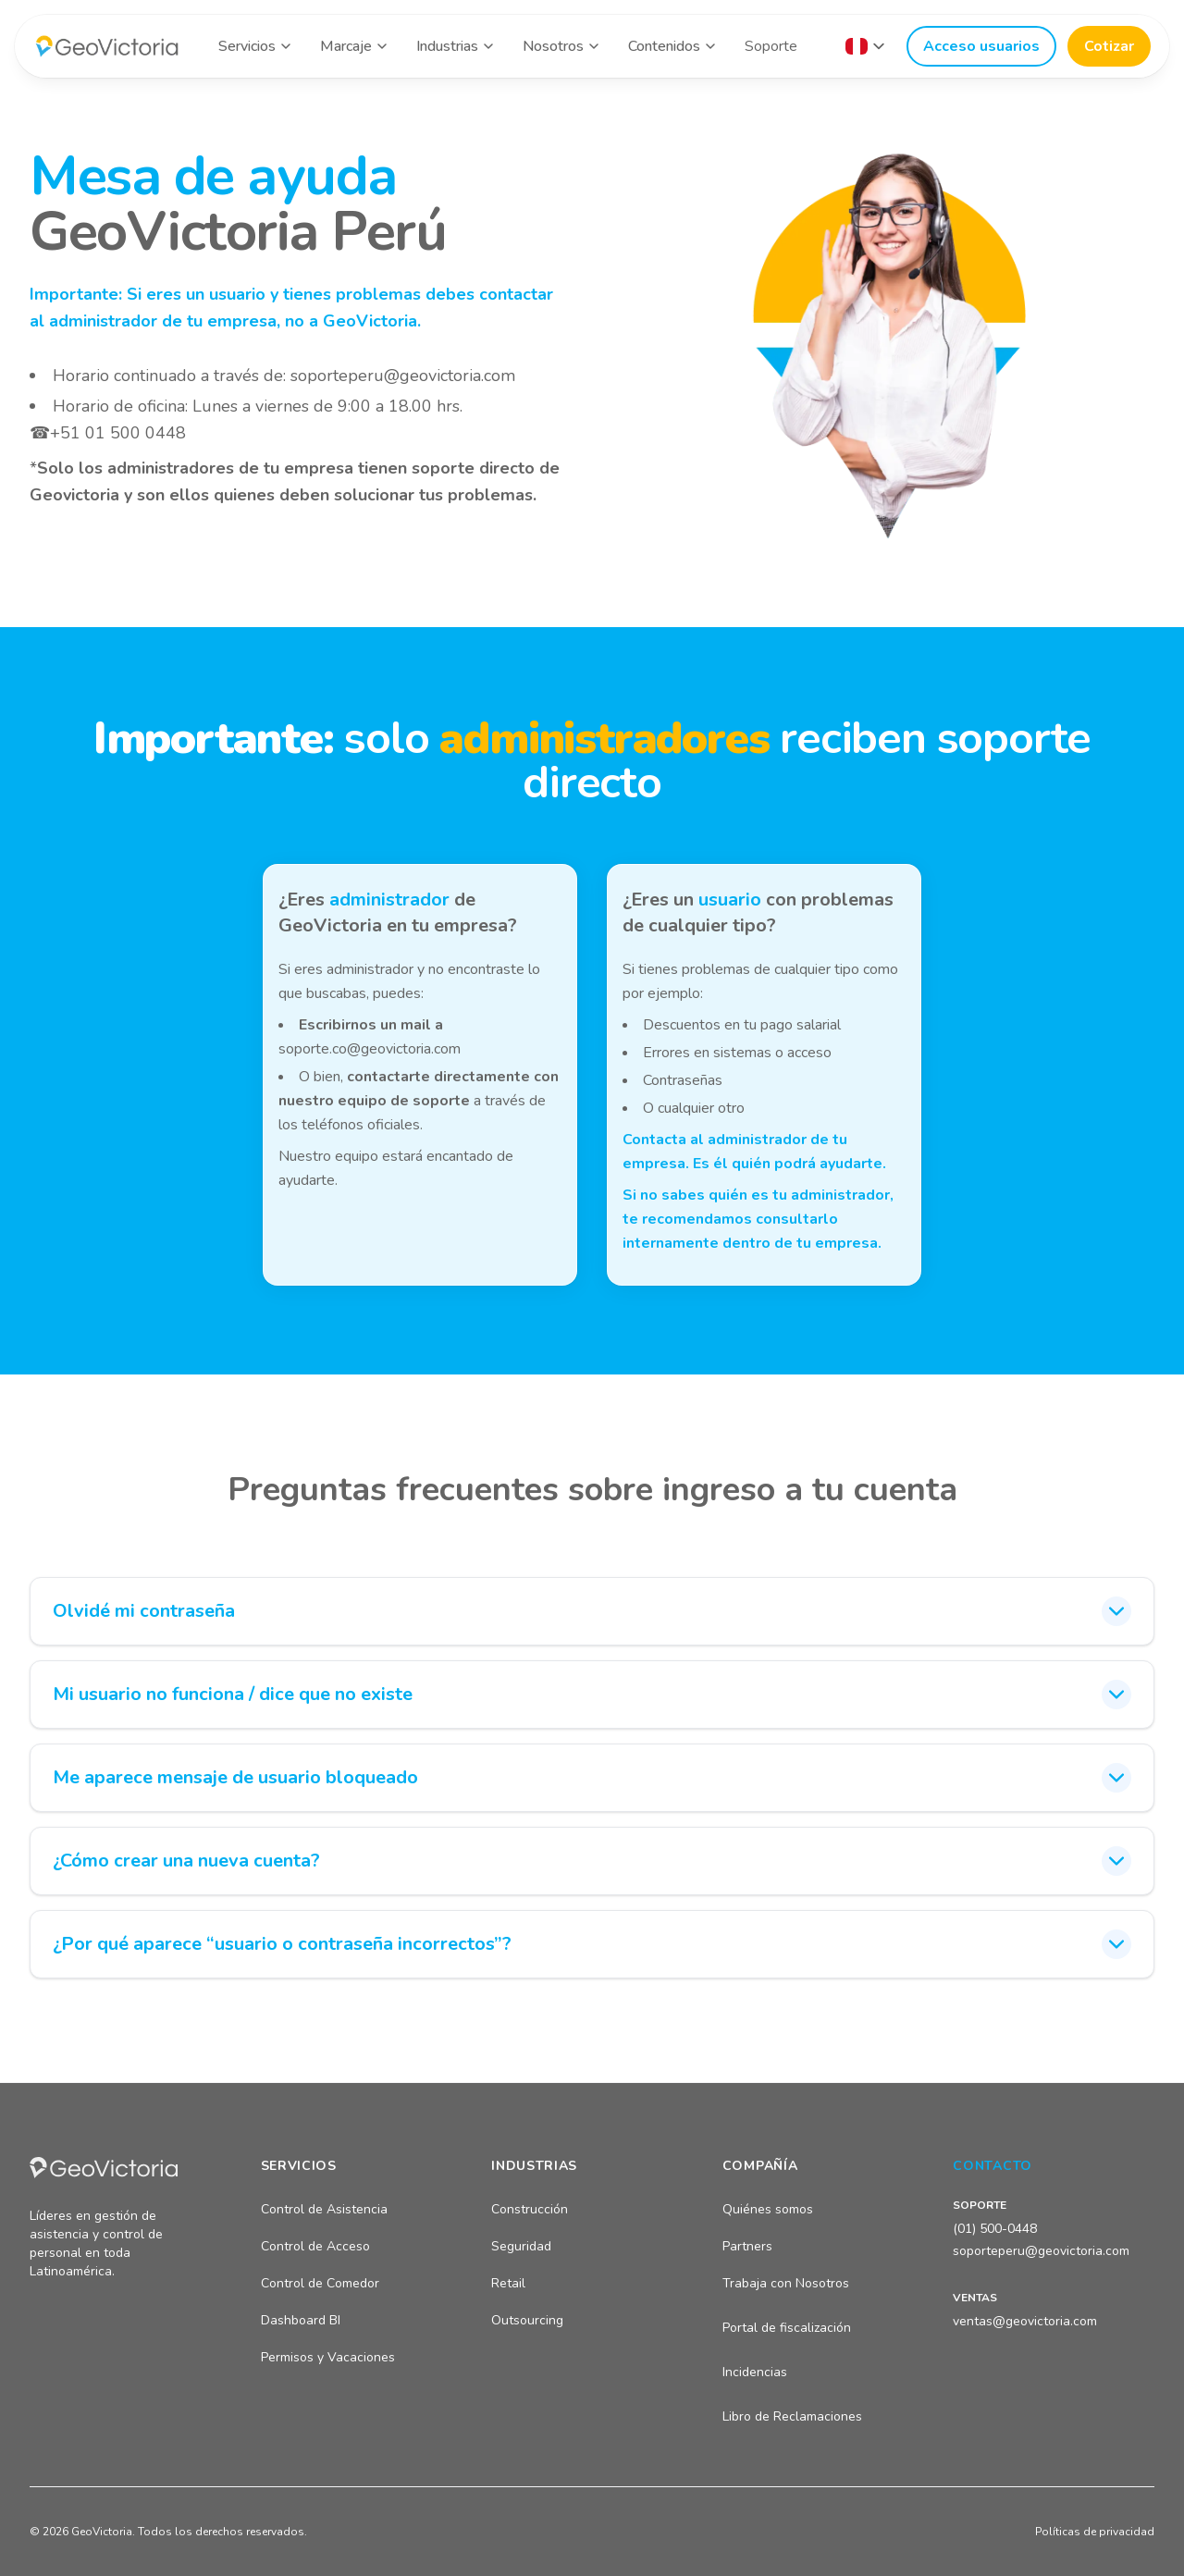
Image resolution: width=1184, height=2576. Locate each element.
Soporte (771, 46)
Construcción (529, 2209)
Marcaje (346, 46)
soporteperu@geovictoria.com (402, 375)
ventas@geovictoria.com (1025, 2321)
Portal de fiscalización (786, 2327)
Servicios (247, 46)
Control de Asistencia (324, 2209)
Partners (747, 2246)
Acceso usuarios (981, 46)
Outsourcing (527, 2320)
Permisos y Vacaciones (328, 2357)
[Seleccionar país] (864, 46)
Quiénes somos (767, 2209)
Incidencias (754, 2372)
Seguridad (521, 2246)
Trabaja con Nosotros (785, 2283)
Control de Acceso (315, 2246)
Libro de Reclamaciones (792, 2416)
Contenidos (664, 46)
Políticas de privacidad (1094, 2531)
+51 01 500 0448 (118, 433)
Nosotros (553, 46)
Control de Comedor (320, 2283)
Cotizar (1109, 46)
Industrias (447, 46)
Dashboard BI (300, 2320)
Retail (508, 2283)
